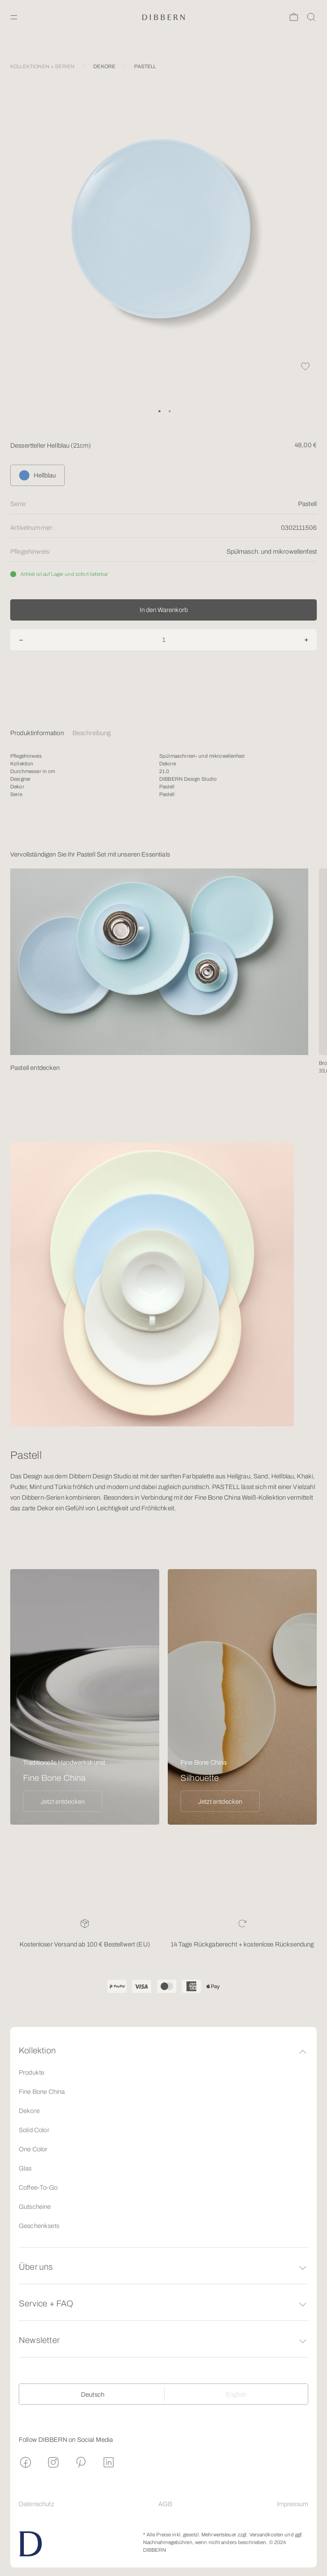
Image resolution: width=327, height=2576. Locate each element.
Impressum (292, 2504)
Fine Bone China (42, 2091)
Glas (25, 2168)
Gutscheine (35, 2206)
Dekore (29, 2110)
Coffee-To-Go (38, 2187)
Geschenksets (39, 2225)
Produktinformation (37, 733)
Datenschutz (36, 2504)
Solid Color (34, 2130)
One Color (33, 2149)
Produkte (31, 2072)
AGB (165, 2504)
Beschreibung (91, 733)
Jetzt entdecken (62, 1801)
